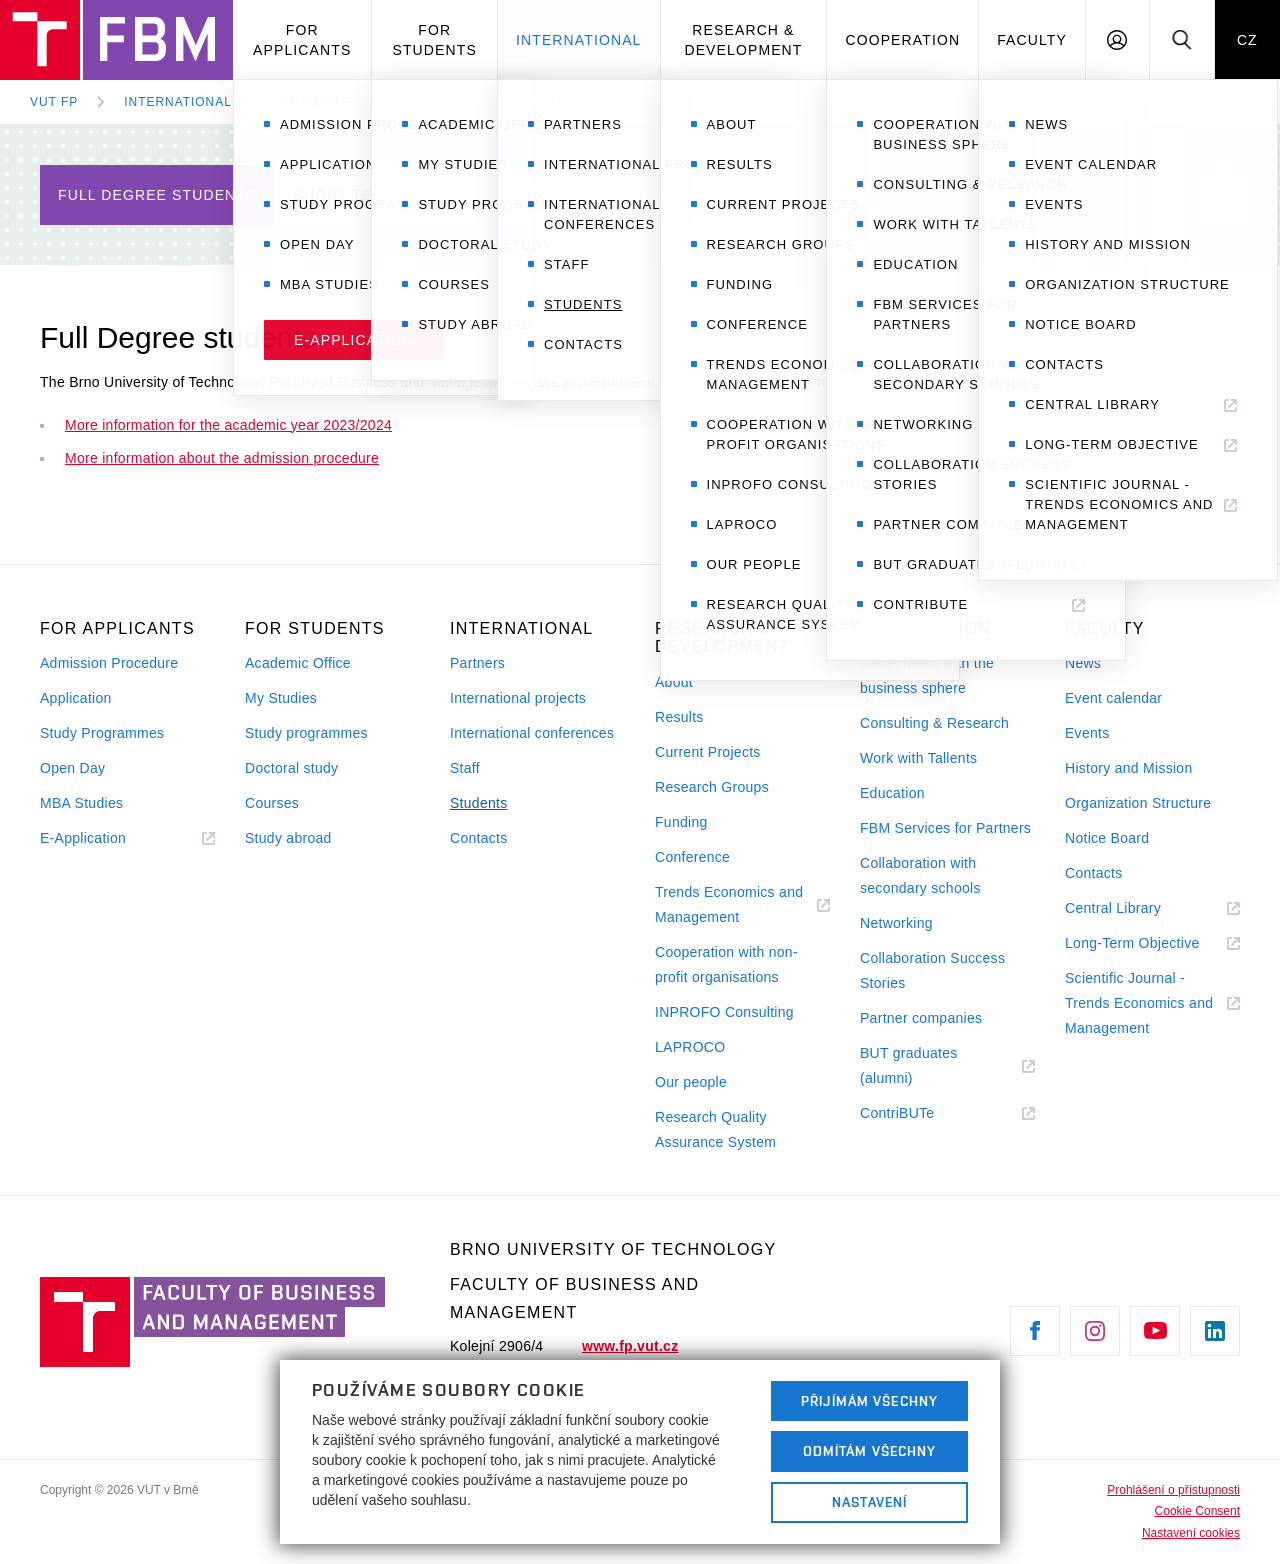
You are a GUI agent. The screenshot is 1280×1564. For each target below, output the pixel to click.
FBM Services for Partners (945, 828)
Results (679, 717)
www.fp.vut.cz (630, 1346)
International (579, 40)
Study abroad (288, 838)
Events (1087, 733)
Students (314, 102)
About (674, 682)
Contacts (479, 838)
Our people (691, 1082)
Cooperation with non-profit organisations (726, 964)
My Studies (281, 698)
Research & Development (743, 40)
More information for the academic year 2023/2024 (228, 425)
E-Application (107, 838)
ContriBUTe (921, 1113)
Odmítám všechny (870, 1451)
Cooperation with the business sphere (927, 675)
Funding (681, 822)
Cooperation (902, 40)
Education (892, 793)
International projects (518, 698)
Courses (272, 803)
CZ (1247, 40)
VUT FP (54, 102)
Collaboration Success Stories (932, 970)
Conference (692, 857)
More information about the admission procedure (222, 458)
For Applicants (302, 40)
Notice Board (1107, 838)
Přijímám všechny (869, 1401)
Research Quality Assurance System (715, 1129)
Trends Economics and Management (729, 907)
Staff (465, 768)
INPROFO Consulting (724, 1012)
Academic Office (298, 663)
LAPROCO (690, 1047)
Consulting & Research (934, 723)
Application (76, 698)
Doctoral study (291, 768)
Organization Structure (1138, 803)
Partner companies (921, 1018)
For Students (434, 40)
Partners (477, 663)
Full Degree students (481, 102)
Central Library (1137, 908)
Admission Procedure (109, 663)
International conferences (532, 733)
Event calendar (1113, 698)
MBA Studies (81, 803)
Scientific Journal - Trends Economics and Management (1139, 1005)
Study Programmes (102, 733)
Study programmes (306, 733)
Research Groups (712, 787)
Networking (896, 923)
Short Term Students (389, 195)
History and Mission (1128, 768)
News (1083, 663)
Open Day (72, 768)
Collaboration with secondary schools (920, 875)
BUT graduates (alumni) (911, 1068)
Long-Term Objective (1152, 943)
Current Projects (708, 752)
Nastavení (869, 1502)
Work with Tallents (918, 758)
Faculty (1032, 40)
